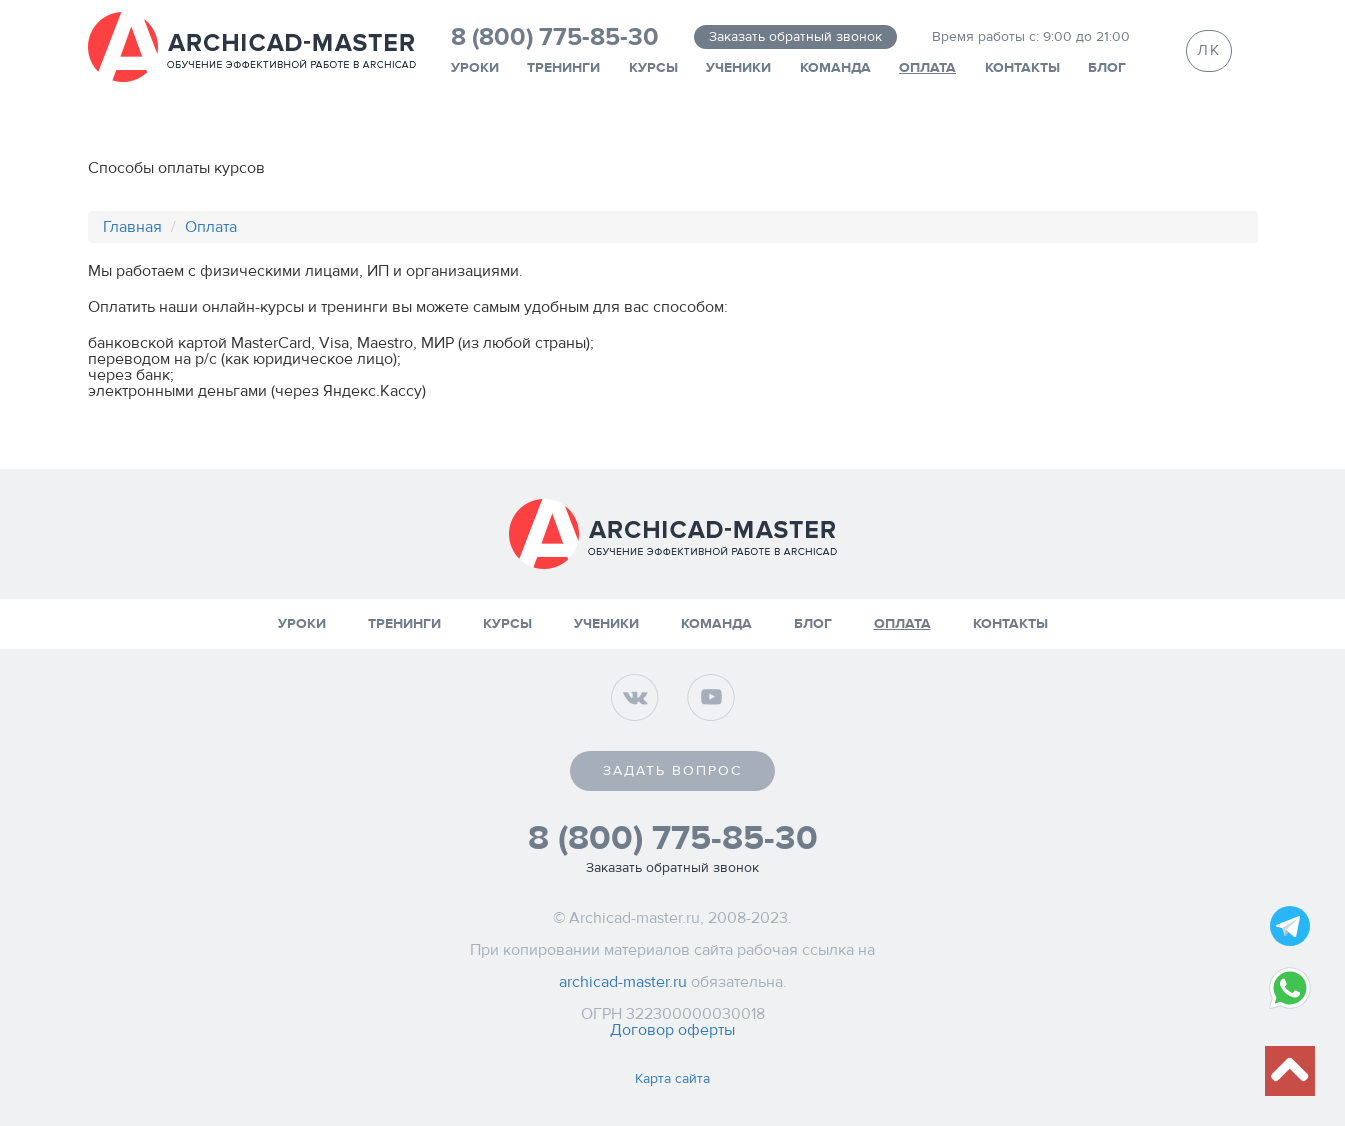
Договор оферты (672, 1030)
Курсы (653, 68)
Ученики (738, 68)
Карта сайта (672, 1079)
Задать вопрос (672, 771)
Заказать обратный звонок (795, 37)
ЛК (1209, 50)
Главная (132, 227)
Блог (1107, 68)
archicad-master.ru (623, 982)
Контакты (1022, 68)
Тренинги (563, 68)
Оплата (927, 68)
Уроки (475, 68)
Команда (835, 68)
